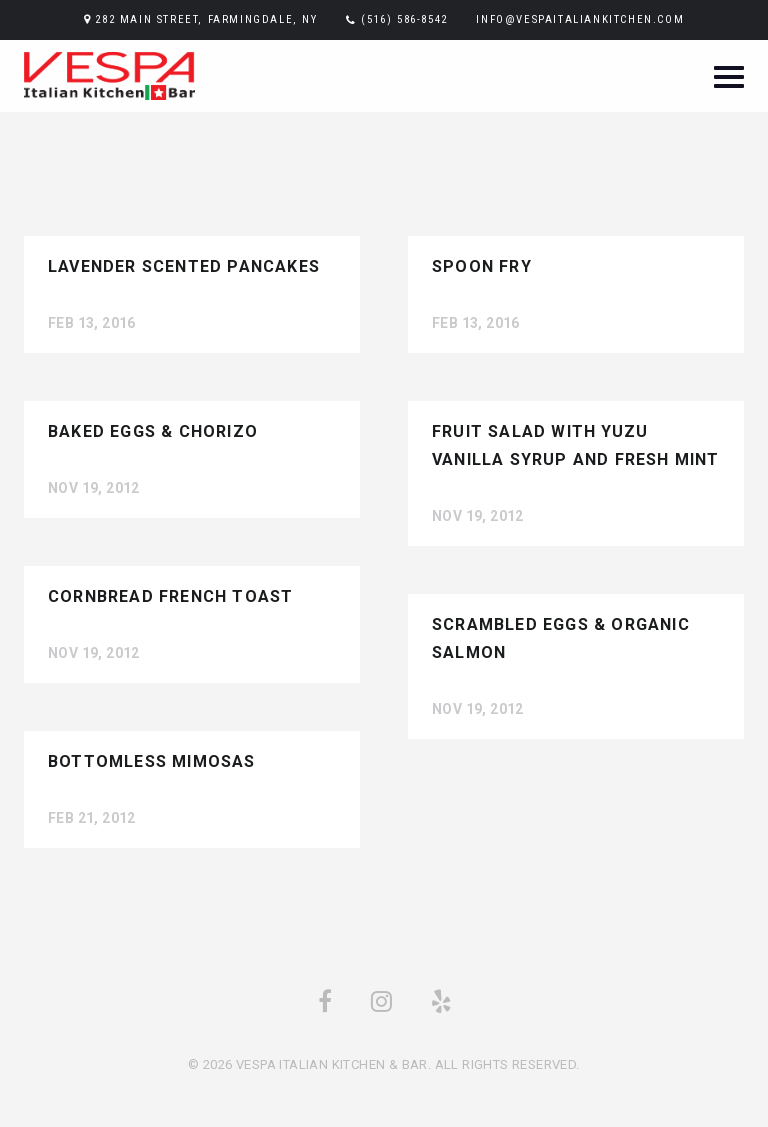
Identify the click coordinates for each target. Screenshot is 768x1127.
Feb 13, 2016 (92, 323)
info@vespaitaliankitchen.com (580, 19)
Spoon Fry (482, 266)
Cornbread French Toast (170, 596)
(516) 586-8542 (404, 19)
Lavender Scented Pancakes (184, 266)
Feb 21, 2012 (92, 818)
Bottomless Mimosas (152, 761)
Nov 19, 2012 (94, 488)
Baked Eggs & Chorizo (153, 431)
